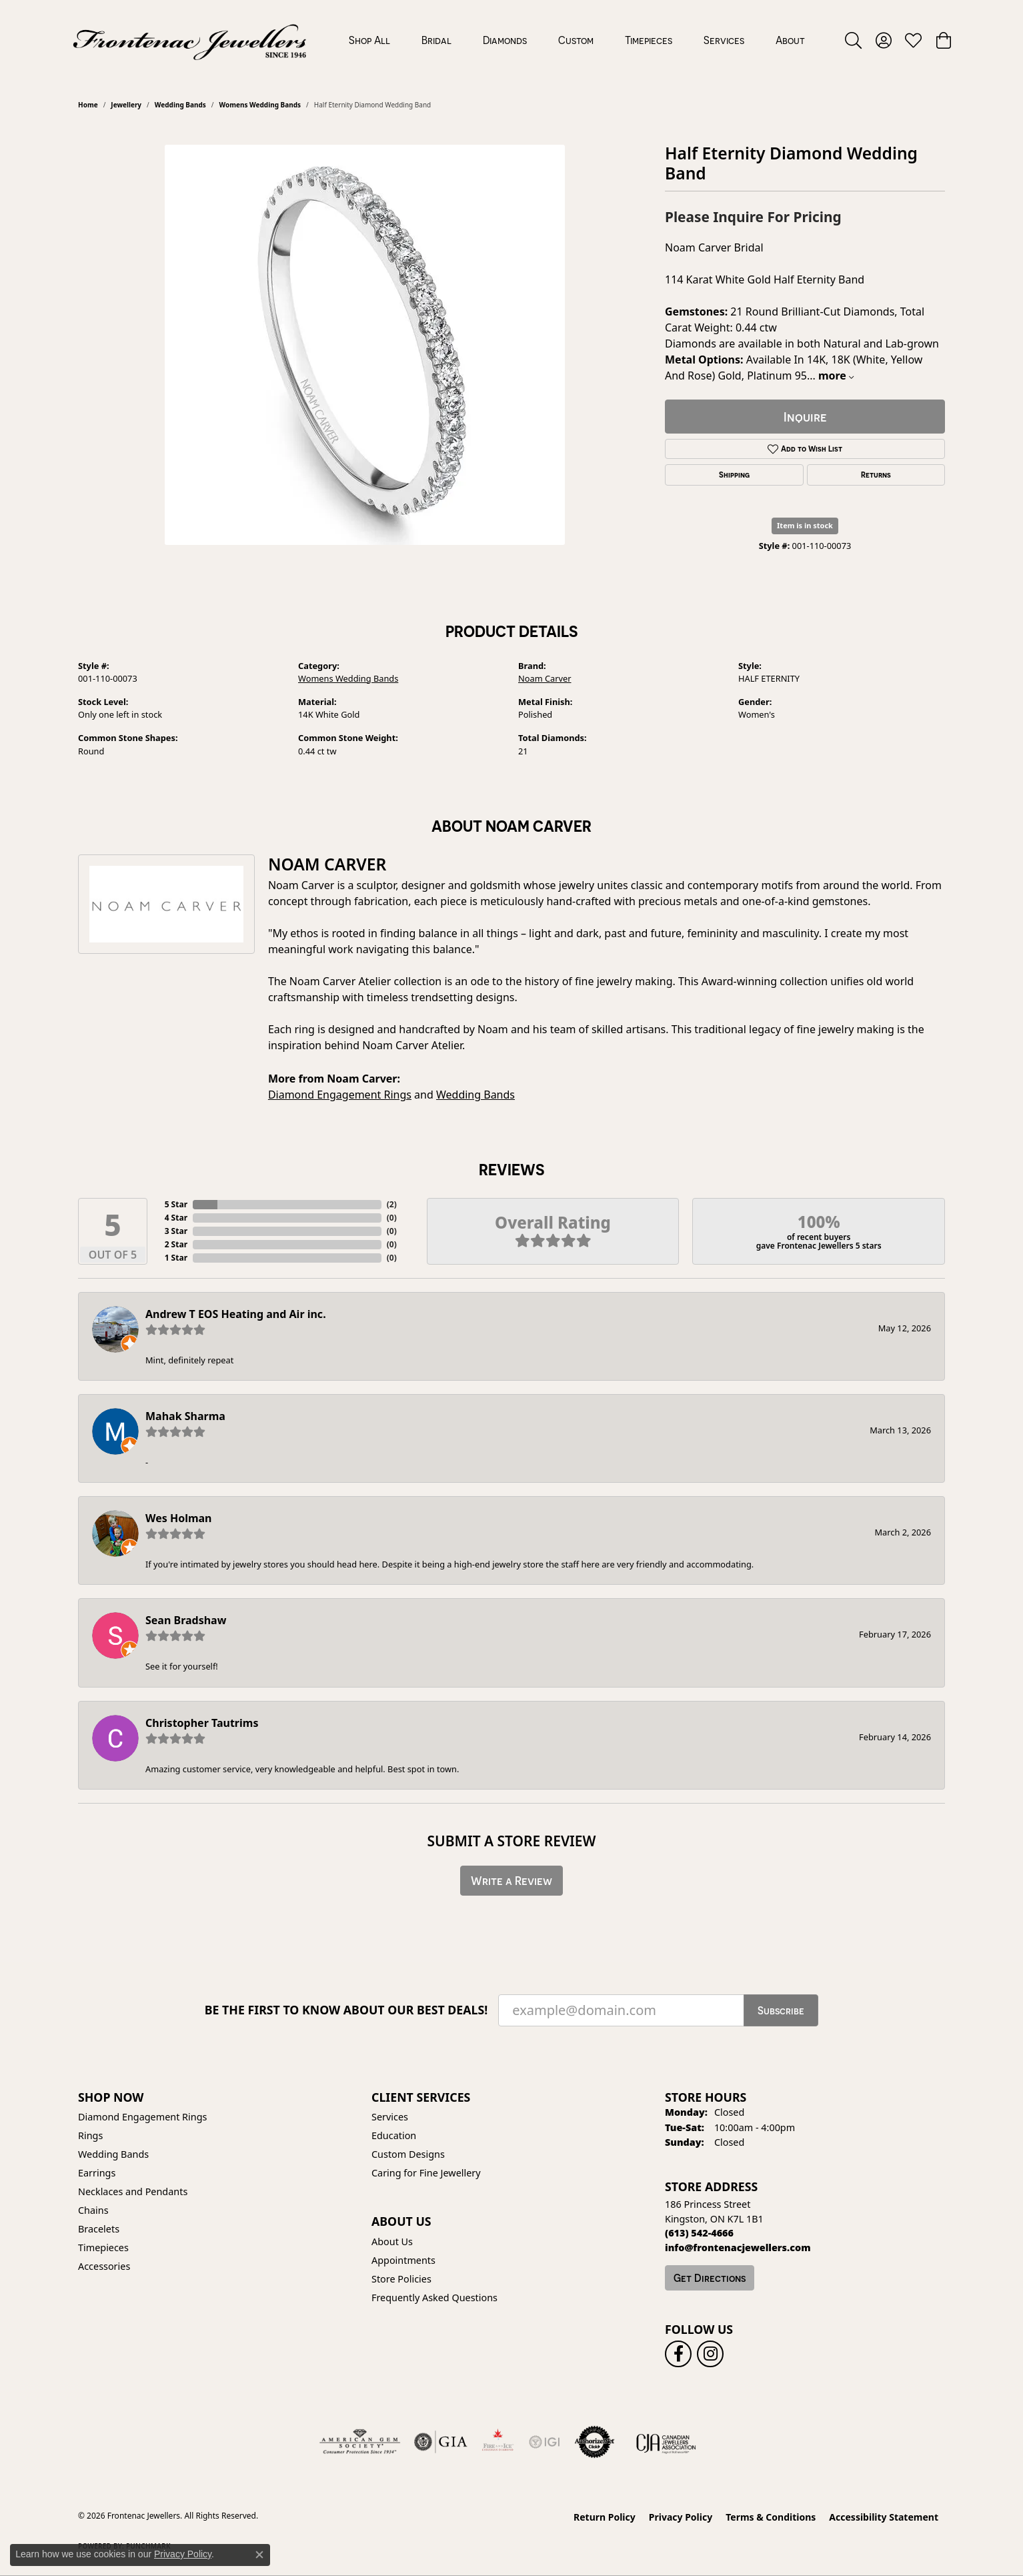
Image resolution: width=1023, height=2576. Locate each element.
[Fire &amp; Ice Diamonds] (497, 2442)
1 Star (176, 1257)
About (790, 40)
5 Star (176, 1204)
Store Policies (401, 2279)
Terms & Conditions (771, 2517)
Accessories (104, 2266)
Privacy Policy (680, 2517)
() (392, 1204)
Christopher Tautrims (201, 1723)
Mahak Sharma (185, 1416)
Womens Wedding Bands (260, 104)
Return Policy (605, 2517)
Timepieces (648, 40)
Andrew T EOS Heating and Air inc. (235, 1314)
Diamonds (505, 40)
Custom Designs (408, 2154)
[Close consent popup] (259, 2555)
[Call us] (738, 2247)
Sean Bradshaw (185, 1620)
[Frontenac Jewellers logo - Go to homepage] (190, 40)
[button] (853, 40)
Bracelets (98, 2228)
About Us (392, 2241)
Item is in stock (805, 525)
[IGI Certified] (544, 2442)
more (836, 375)
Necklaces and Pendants (132, 2191)
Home (88, 104)
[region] (365, 345)
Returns (876, 475)
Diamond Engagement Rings (339, 1094)
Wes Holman (178, 1518)
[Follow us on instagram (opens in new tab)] (710, 2354)
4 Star (176, 1217)
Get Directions (710, 2278)
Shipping (734, 475)
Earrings (96, 2172)
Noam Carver (545, 678)
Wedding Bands (180, 104)
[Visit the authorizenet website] (595, 2442)
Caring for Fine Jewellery (426, 2172)
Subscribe (781, 2010)
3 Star (176, 1231)
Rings (90, 2135)
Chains (93, 2210)
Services (724, 40)
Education (393, 2135)
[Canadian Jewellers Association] (666, 2442)
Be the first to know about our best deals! (346, 2010)
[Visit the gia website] (440, 2442)
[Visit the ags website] (360, 2442)
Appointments (403, 2260)
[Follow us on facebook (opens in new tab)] (678, 2354)
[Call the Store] (699, 2232)
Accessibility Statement (883, 2517)
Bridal (436, 40)
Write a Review (511, 1881)
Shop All (369, 40)
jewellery (126, 104)
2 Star (176, 1244)
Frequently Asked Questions (434, 2297)
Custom (576, 40)
